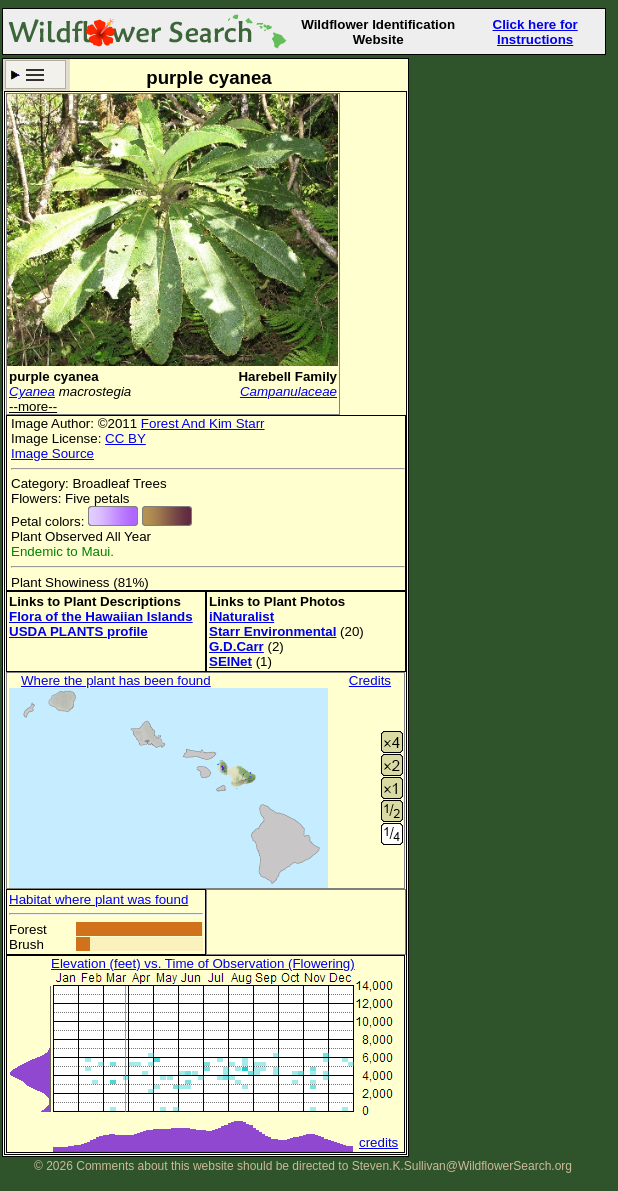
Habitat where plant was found (98, 899)
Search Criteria (35, 74)
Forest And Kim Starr (203, 423)
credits (378, 1142)
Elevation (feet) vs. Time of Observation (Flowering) (203, 963)
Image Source (52, 453)
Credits (370, 680)
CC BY (125, 438)
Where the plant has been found (116, 680)
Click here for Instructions (535, 32)
